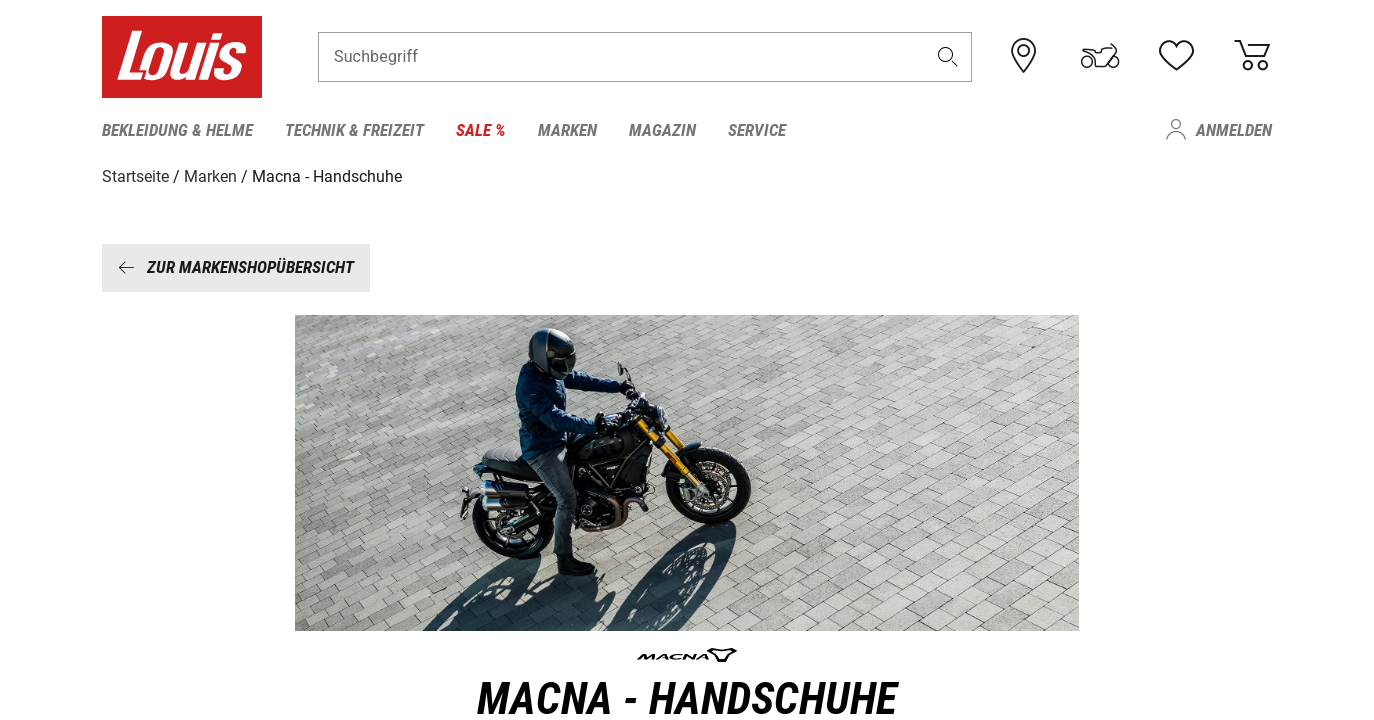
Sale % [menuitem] (481, 130)
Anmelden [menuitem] (1234, 130)
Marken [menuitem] (567, 130)
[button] (948, 56)
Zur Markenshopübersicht (236, 267)
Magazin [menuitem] (662, 130)
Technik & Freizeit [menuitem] (354, 130)
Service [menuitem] (757, 130)
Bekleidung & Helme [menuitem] (177, 130)
